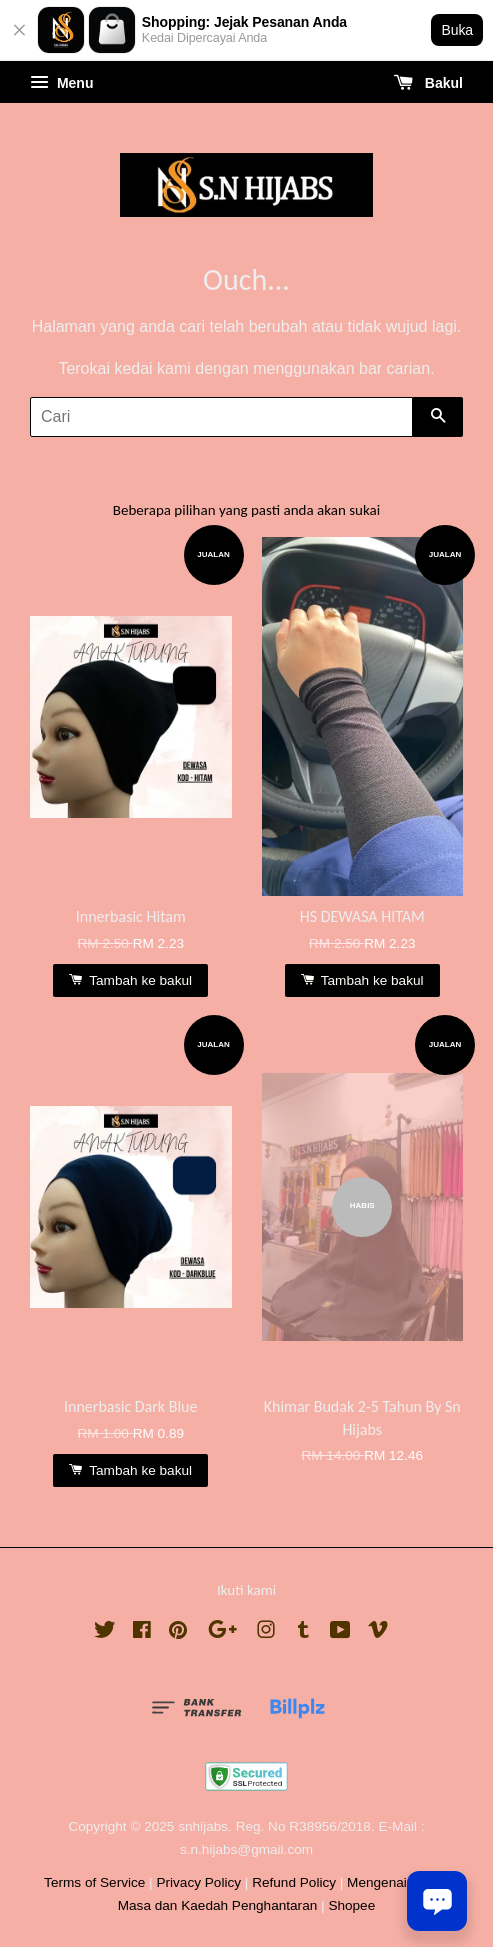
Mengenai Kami (394, 1882)
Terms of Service (94, 1882)
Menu (61, 83)
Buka (457, 30)
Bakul (428, 83)
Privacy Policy (198, 1882)
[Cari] (221, 417)
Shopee (351, 1905)
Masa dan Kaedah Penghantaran (218, 1905)
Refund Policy (294, 1882)
